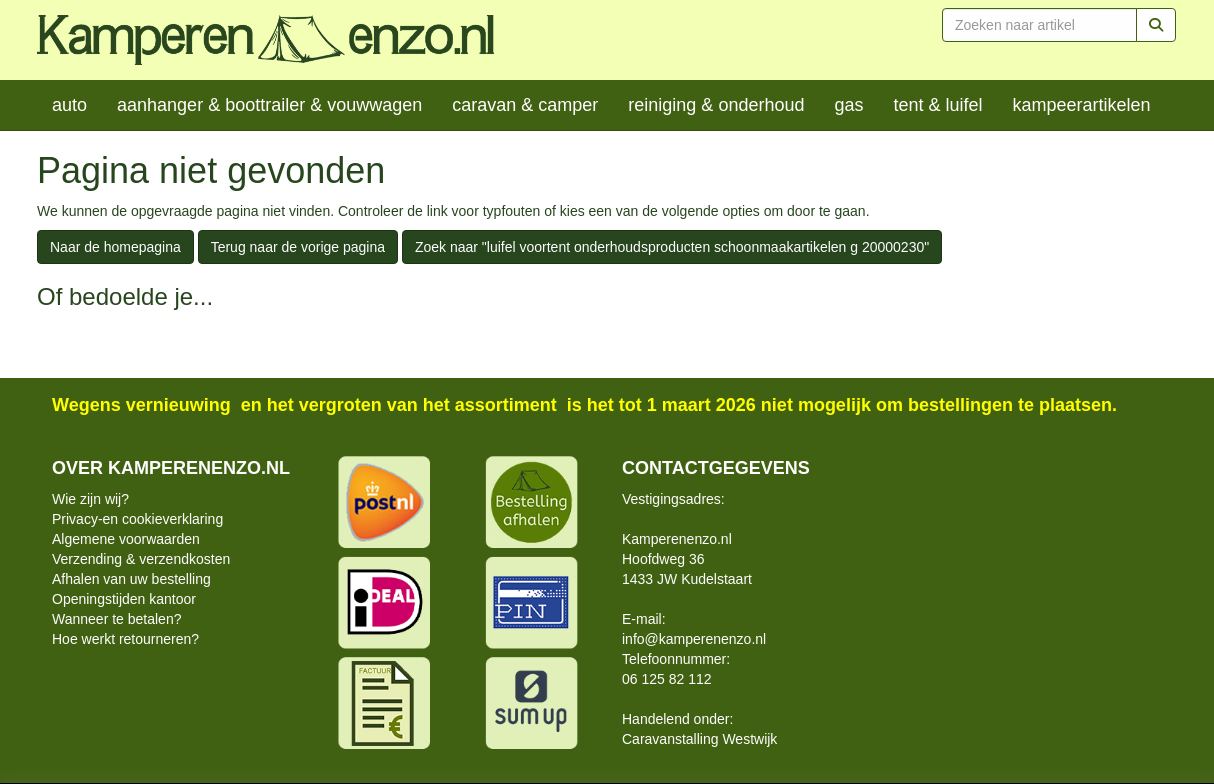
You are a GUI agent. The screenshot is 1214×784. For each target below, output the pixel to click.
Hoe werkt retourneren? (125, 639)
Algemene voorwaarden (126, 539)
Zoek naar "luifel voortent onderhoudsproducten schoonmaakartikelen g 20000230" (672, 247)
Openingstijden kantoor (124, 599)
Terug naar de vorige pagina (298, 247)
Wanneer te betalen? (116, 619)
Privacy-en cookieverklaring (137, 519)
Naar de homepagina (115, 247)
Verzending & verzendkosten (141, 559)
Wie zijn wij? (90, 499)
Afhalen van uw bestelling (131, 579)
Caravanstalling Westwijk (699, 739)
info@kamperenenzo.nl (694, 639)
